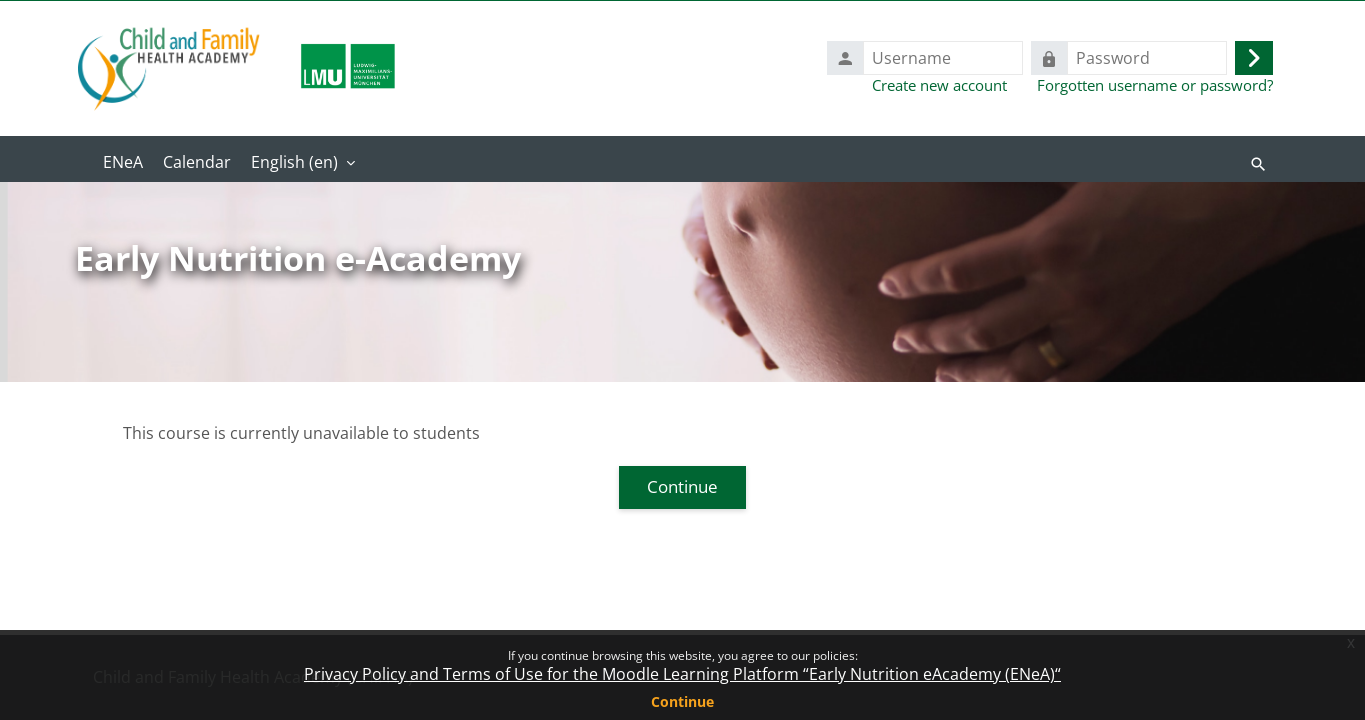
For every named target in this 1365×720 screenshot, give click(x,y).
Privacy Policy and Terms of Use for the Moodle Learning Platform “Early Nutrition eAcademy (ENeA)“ (682, 674)
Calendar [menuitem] (197, 162)
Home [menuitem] (123, 164)
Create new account (939, 85)
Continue (682, 701)
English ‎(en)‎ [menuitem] (294, 162)
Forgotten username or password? (1155, 85)
